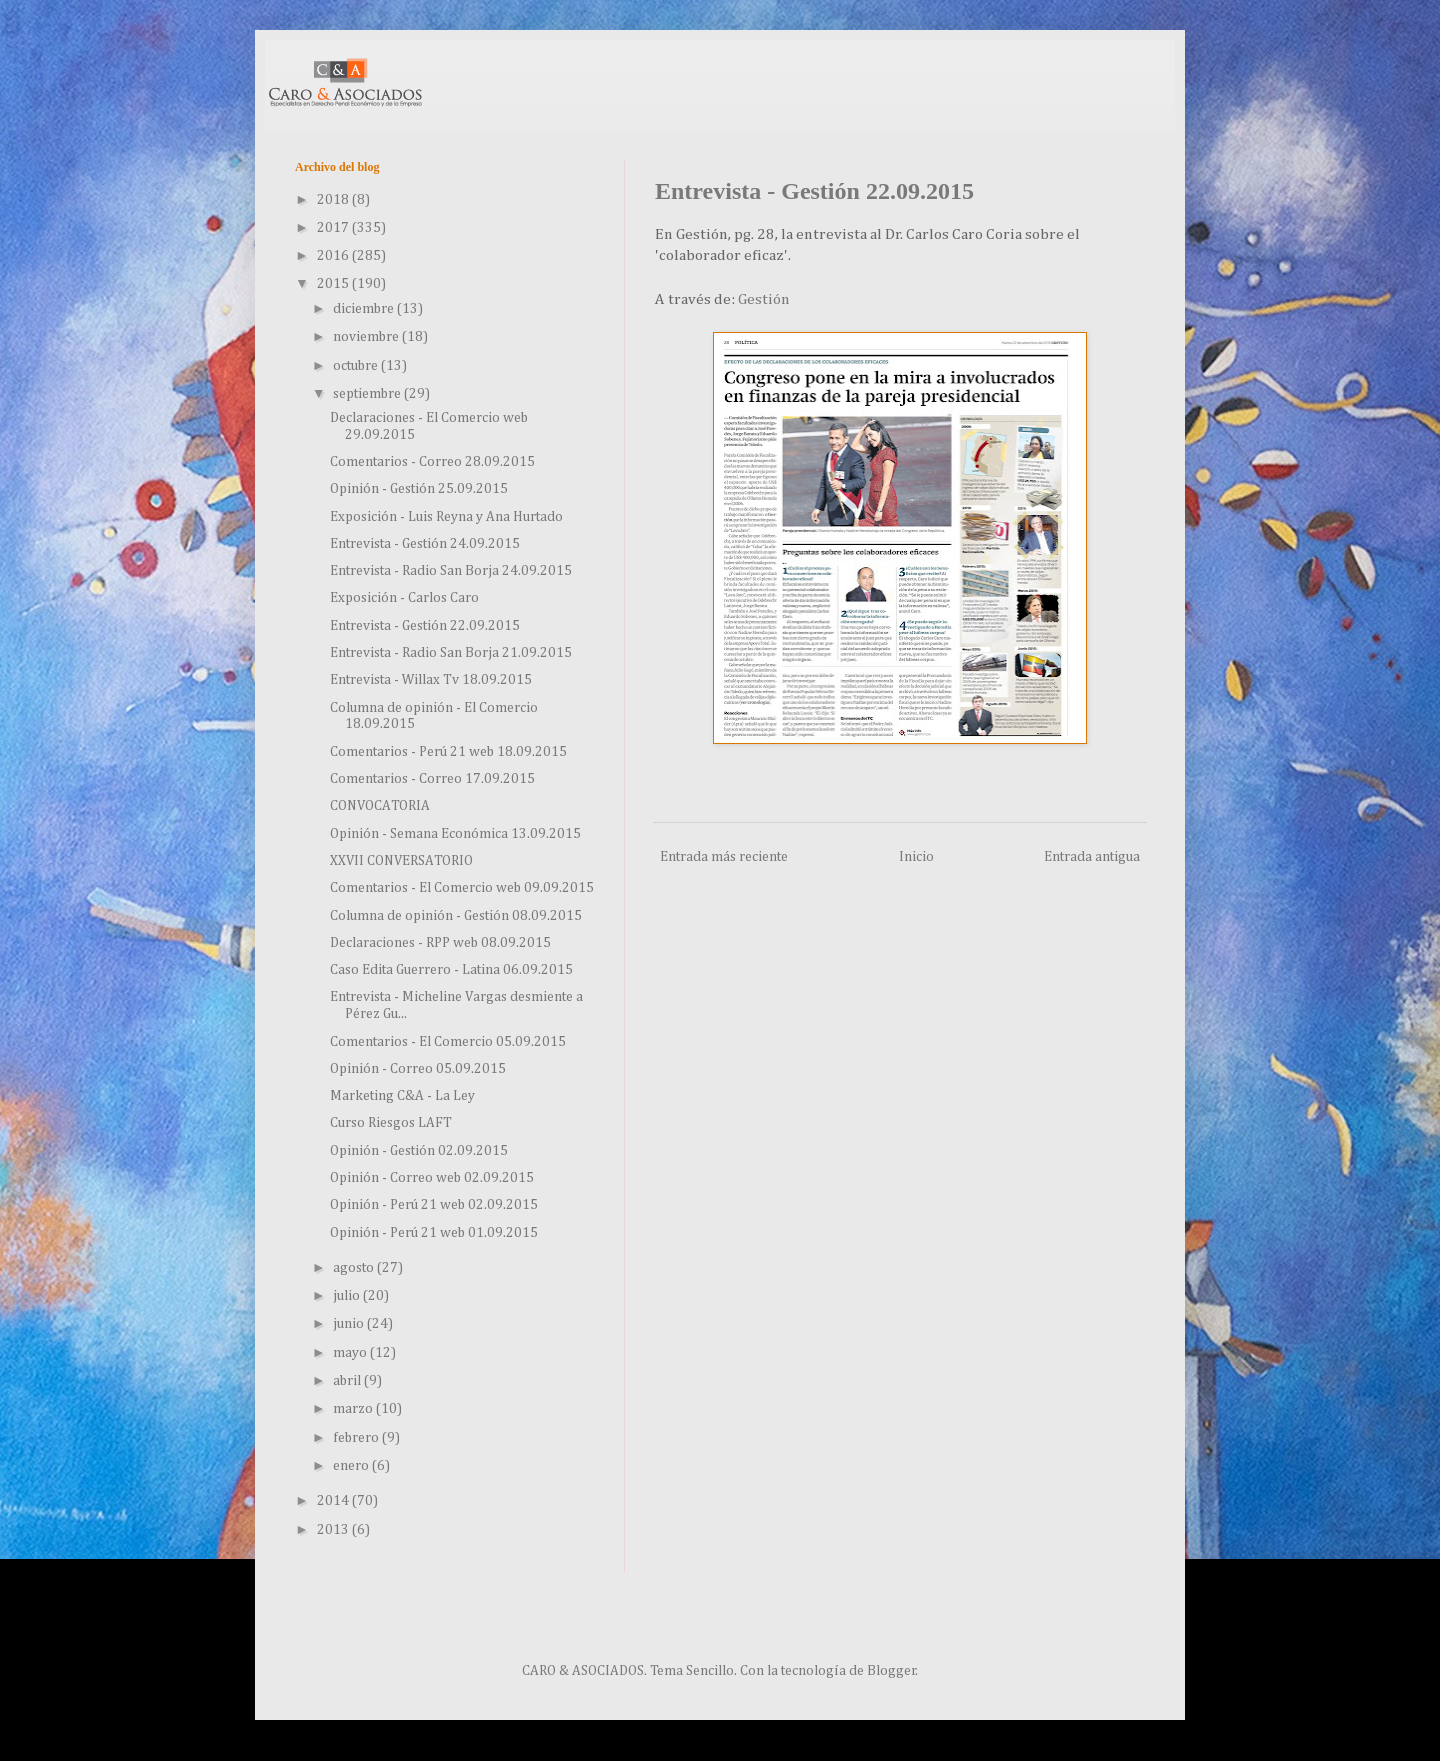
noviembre (367, 337)
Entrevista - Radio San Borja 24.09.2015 (451, 571)
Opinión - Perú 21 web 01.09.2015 (434, 1233)
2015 (334, 284)
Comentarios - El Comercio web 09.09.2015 (462, 888)
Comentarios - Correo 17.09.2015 (432, 779)
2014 (334, 1501)
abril (348, 1381)
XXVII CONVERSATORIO (401, 861)
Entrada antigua (1092, 857)
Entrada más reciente (724, 857)
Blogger (891, 1671)
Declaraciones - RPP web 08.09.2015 (440, 943)
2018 (334, 200)
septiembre (368, 394)
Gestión (764, 299)
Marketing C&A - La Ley (402, 1096)
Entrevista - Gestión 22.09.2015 (425, 626)
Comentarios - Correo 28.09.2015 (432, 462)
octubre (357, 366)
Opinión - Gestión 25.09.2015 (419, 489)
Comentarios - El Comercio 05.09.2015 (448, 1042)
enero (352, 1466)
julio (348, 1296)
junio (350, 1324)
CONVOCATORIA (380, 806)
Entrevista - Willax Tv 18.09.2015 (431, 680)
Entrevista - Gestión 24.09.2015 (425, 544)
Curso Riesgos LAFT (391, 1123)
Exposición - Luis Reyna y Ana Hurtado (446, 517)
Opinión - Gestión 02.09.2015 (419, 1151)
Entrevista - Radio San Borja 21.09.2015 (451, 653)
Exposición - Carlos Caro (404, 598)
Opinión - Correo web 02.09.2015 (432, 1178)
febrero (357, 1438)
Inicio (916, 857)
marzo (354, 1409)
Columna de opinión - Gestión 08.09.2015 (456, 916)
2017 (334, 228)
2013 (334, 1530)
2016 (334, 256)
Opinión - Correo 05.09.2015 (418, 1069)
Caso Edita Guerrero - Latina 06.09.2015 (451, 970)
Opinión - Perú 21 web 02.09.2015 (434, 1205)
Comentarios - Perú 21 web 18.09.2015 (448, 752)
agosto (355, 1268)
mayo (351, 1353)
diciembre (365, 309)
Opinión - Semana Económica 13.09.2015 (455, 834)
